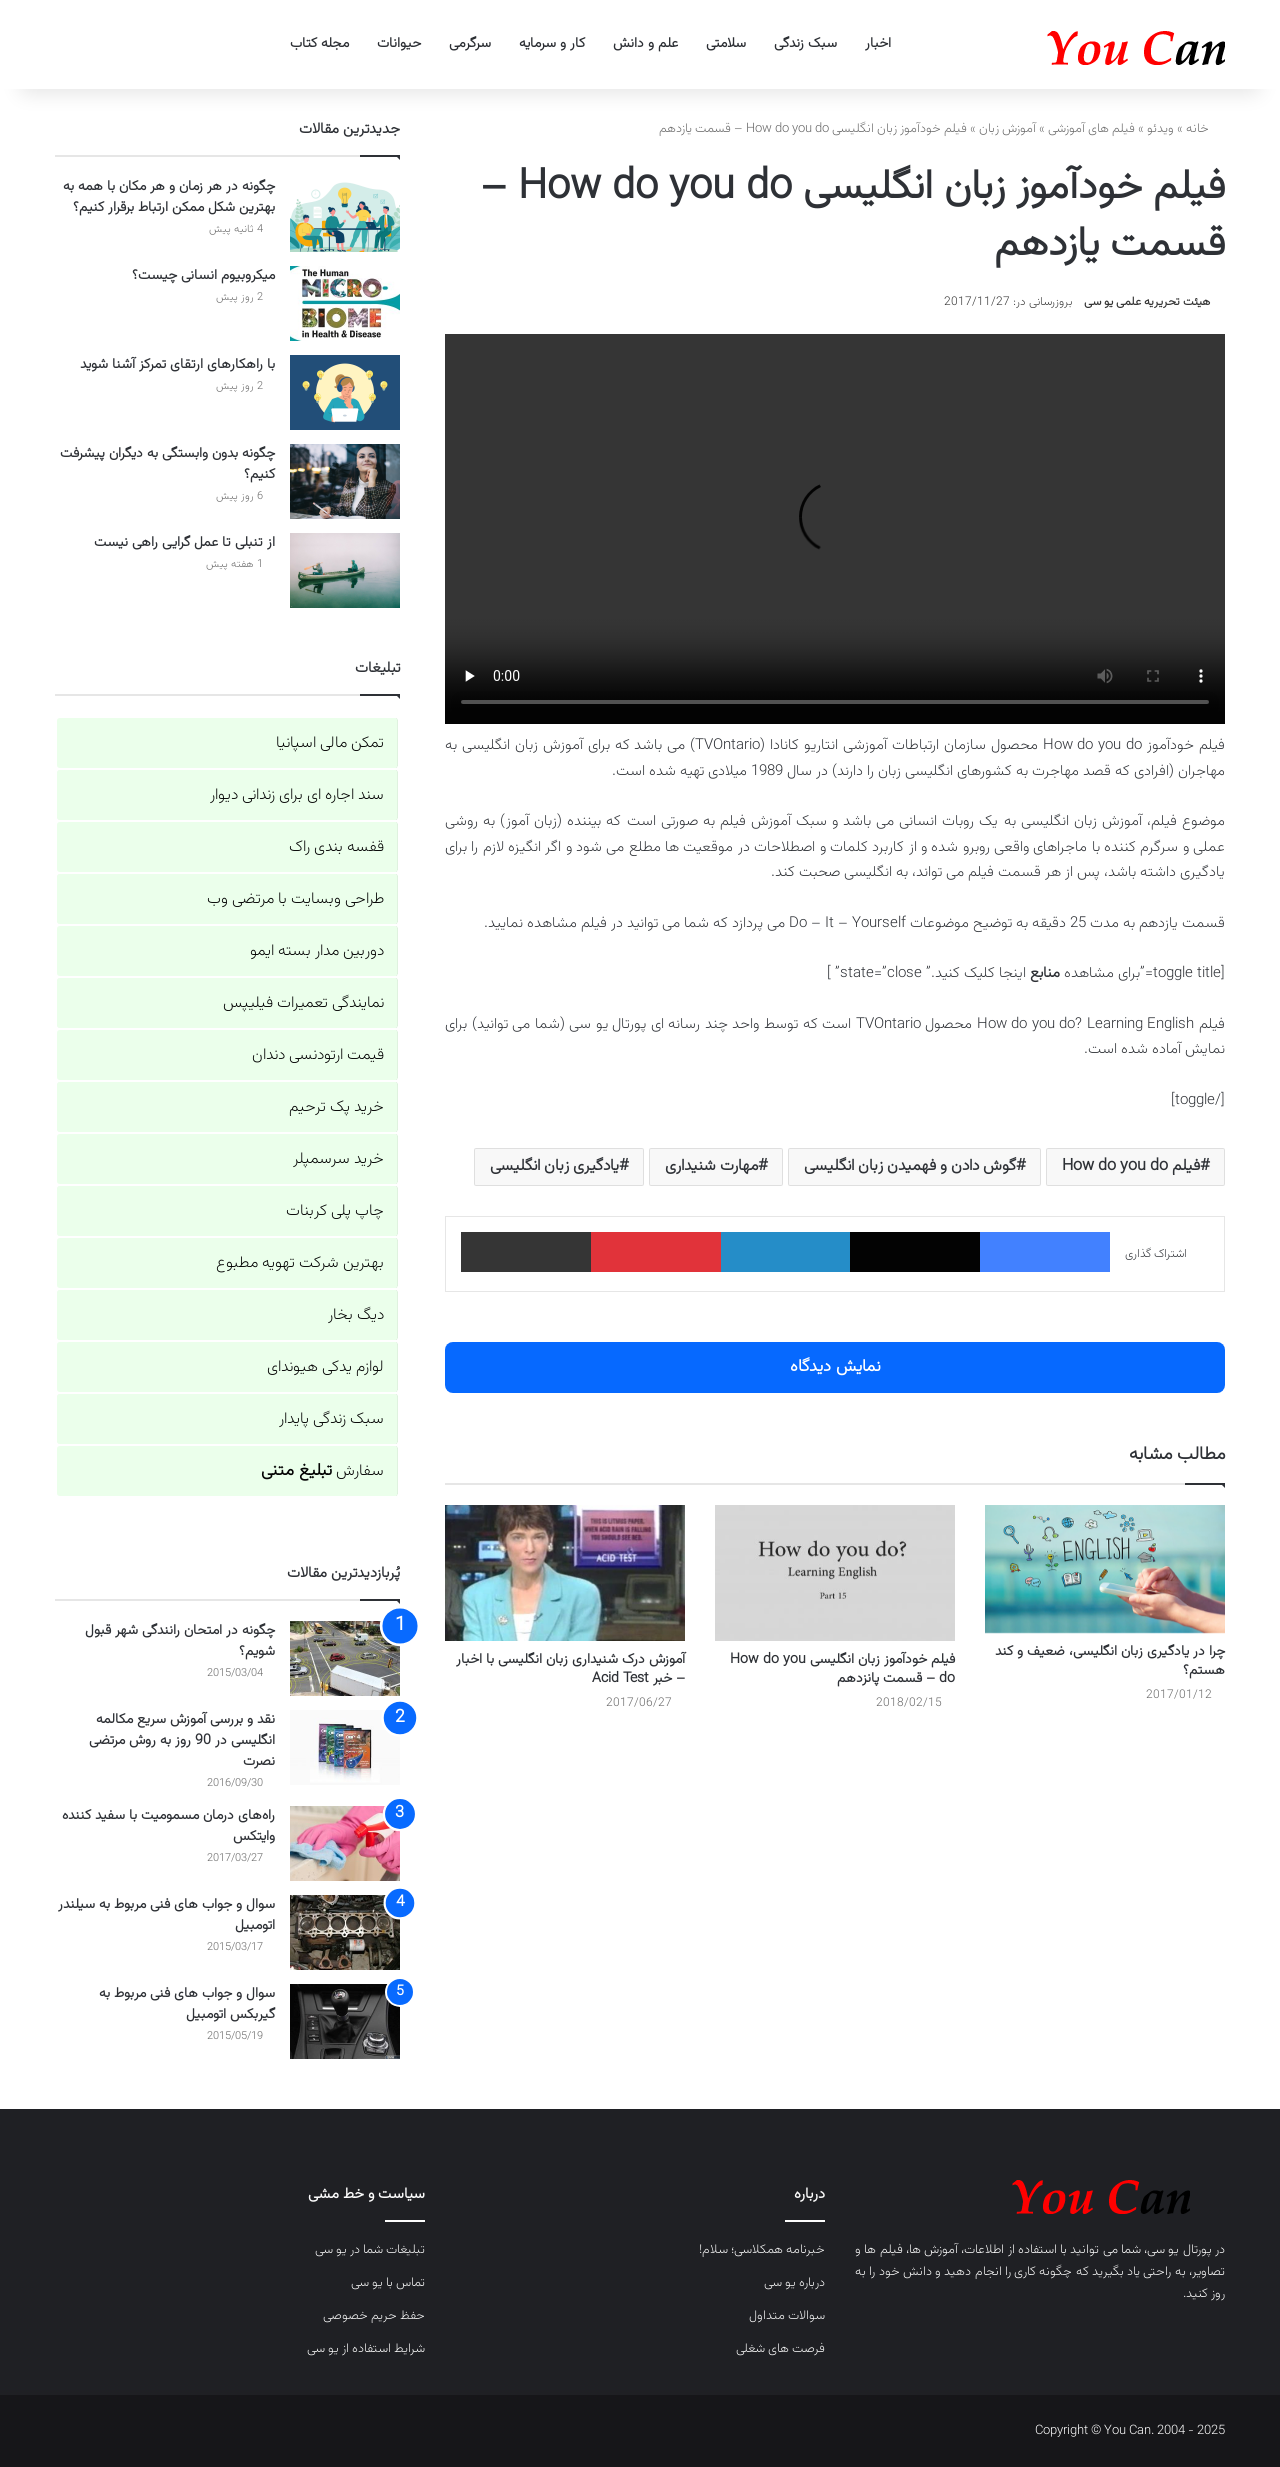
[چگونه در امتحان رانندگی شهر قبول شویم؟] (345, 1658)
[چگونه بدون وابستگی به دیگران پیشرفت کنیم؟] (345, 481)
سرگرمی (470, 44)
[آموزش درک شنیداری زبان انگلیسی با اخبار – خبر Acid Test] (565, 1572)
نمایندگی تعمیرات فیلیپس (303, 1003)
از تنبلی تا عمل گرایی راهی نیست (184, 543)
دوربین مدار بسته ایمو (317, 951)
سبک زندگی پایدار (331, 1419)
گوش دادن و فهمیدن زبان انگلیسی (910, 1166)
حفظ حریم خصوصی (374, 2316)
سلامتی (726, 44)
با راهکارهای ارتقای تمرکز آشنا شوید (177, 365)
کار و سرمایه (552, 44)
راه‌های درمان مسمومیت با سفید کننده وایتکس (168, 1826)
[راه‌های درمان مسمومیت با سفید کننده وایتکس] (345, 1843)
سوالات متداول (787, 2316)
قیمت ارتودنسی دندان (318, 1055)
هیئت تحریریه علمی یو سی (1147, 302)
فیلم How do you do (1131, 1166)
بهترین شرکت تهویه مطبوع (300, 1263)
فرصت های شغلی (780, 2349)
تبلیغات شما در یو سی (370, 2250)
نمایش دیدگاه (835, 1367)
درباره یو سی (794, 2283)
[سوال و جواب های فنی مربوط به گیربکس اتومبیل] (345, 2021)
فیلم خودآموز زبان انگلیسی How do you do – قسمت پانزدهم (842, 1669)
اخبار (878, 44)
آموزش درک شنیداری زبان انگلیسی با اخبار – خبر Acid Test (570, 1669)
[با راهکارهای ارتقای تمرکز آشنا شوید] (345, 392)
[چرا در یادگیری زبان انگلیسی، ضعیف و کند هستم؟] (1105, 1569)
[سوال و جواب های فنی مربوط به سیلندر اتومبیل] (345, 1932)
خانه (1205, 129)
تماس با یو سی (388, 2283)
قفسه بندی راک (336, 847)
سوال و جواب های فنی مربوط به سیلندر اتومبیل (166, 1915)
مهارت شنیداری (711, 1166)
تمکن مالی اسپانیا (330, 743)
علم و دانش (645, 44)
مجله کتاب (319, 44)
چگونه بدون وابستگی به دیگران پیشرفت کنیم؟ (167, 464)
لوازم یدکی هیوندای (325, 1367)
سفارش (322, 1471)
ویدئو (1160, 129)
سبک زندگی (805, 44)
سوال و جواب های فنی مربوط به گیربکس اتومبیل (187, 2004)
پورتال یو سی (1179, 2250)
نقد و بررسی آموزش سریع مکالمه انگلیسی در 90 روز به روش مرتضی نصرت (182, 1741)
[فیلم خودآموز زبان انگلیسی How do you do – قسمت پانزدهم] (835, 1572)
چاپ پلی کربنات (335, 1211)
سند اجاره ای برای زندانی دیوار (297, 795)
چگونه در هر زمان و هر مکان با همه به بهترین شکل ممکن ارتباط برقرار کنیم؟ (169, 197)
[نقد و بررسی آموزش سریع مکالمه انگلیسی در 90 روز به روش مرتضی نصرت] (345, 1747)
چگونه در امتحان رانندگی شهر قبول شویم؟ (180, 1641)
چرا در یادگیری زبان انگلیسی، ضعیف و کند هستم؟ (1110, 1661)
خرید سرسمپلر (338, 1159)
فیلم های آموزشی (1091, 129)
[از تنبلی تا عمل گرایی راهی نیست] (345, 570)
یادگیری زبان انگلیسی (554, 1166)
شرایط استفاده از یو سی (366, 2349)
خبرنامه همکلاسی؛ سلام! (762, 2250)
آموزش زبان (1007, 129)
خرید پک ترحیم (336, 1107)
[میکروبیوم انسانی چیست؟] (345, 303)
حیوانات (399, 44)
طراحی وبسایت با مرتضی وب (295, 899)
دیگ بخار (356, 1315)
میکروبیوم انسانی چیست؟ (203, 276)
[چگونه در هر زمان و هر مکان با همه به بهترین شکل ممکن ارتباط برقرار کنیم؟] (345, 214)
